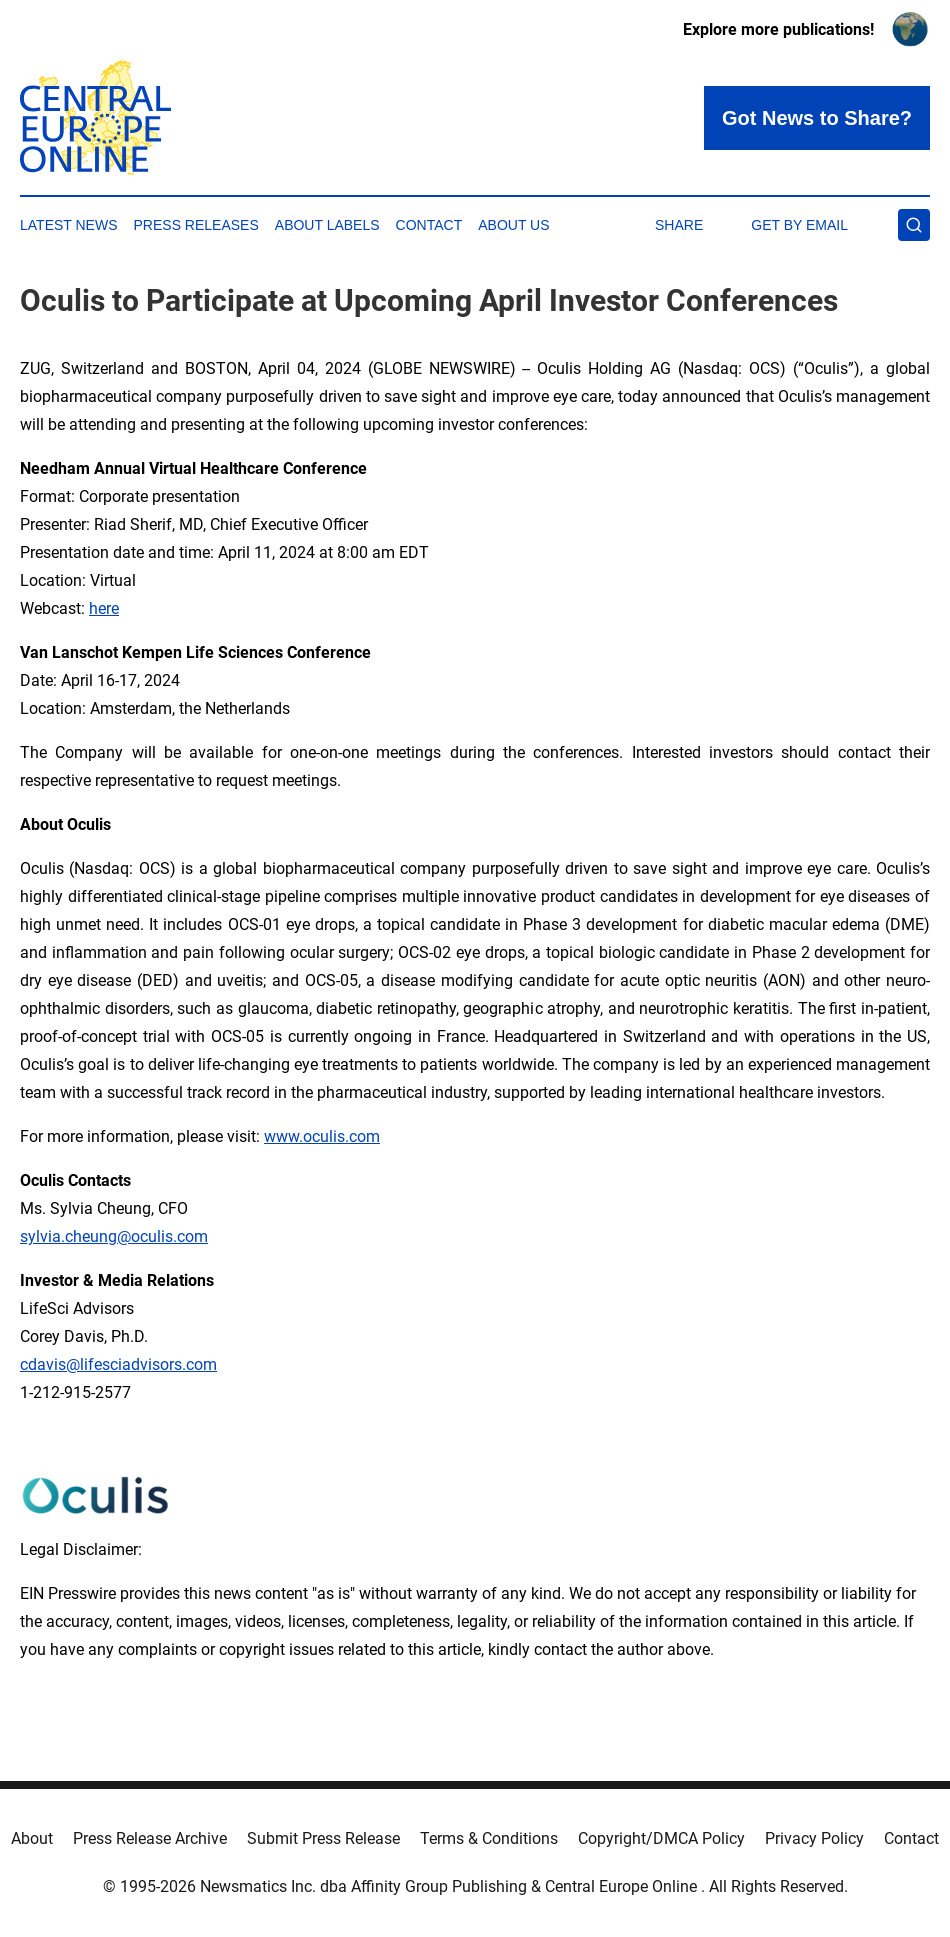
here (104, 608)
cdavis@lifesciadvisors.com (118, 1364)
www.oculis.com (322, 1136)
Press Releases (196, 225)
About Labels (327, 225)
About (32, 1838)
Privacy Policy (814, 1838)
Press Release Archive (150, 1838)
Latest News (69, 225)
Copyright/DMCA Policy (661, 1838)
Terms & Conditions (489, 1838)
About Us (513, 225)
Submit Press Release (323, 1838)
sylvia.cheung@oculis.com (114, 1236)
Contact (429, 225)
